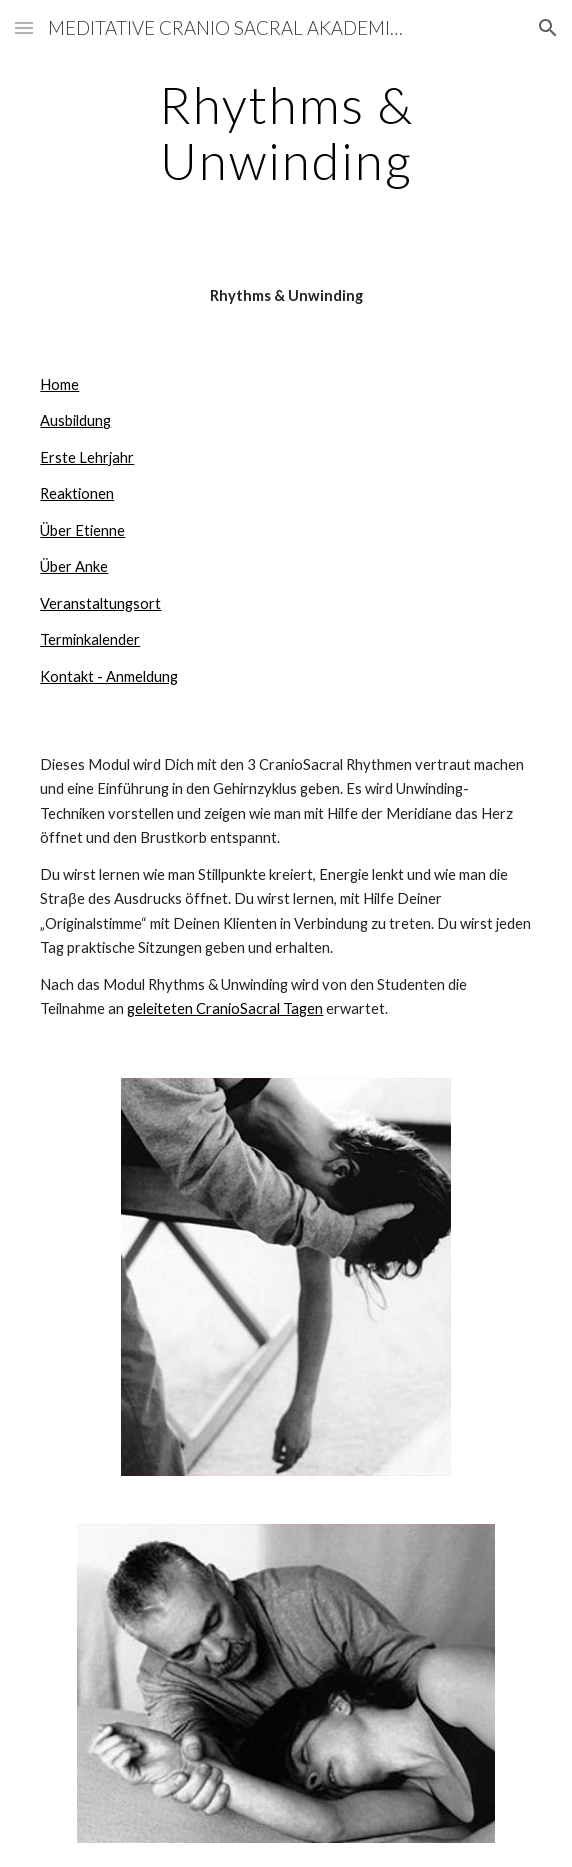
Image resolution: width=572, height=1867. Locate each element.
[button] (24, 27)
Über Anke (74, 566)
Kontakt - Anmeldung (109, 676)
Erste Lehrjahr (87, 457)
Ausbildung (75, 420)
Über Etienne (82, 530)
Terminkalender (90, 639)
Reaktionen (77, 493)
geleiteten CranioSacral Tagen (225, 1008)
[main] (285, 132)
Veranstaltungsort (100, 603)
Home (59, 384)
